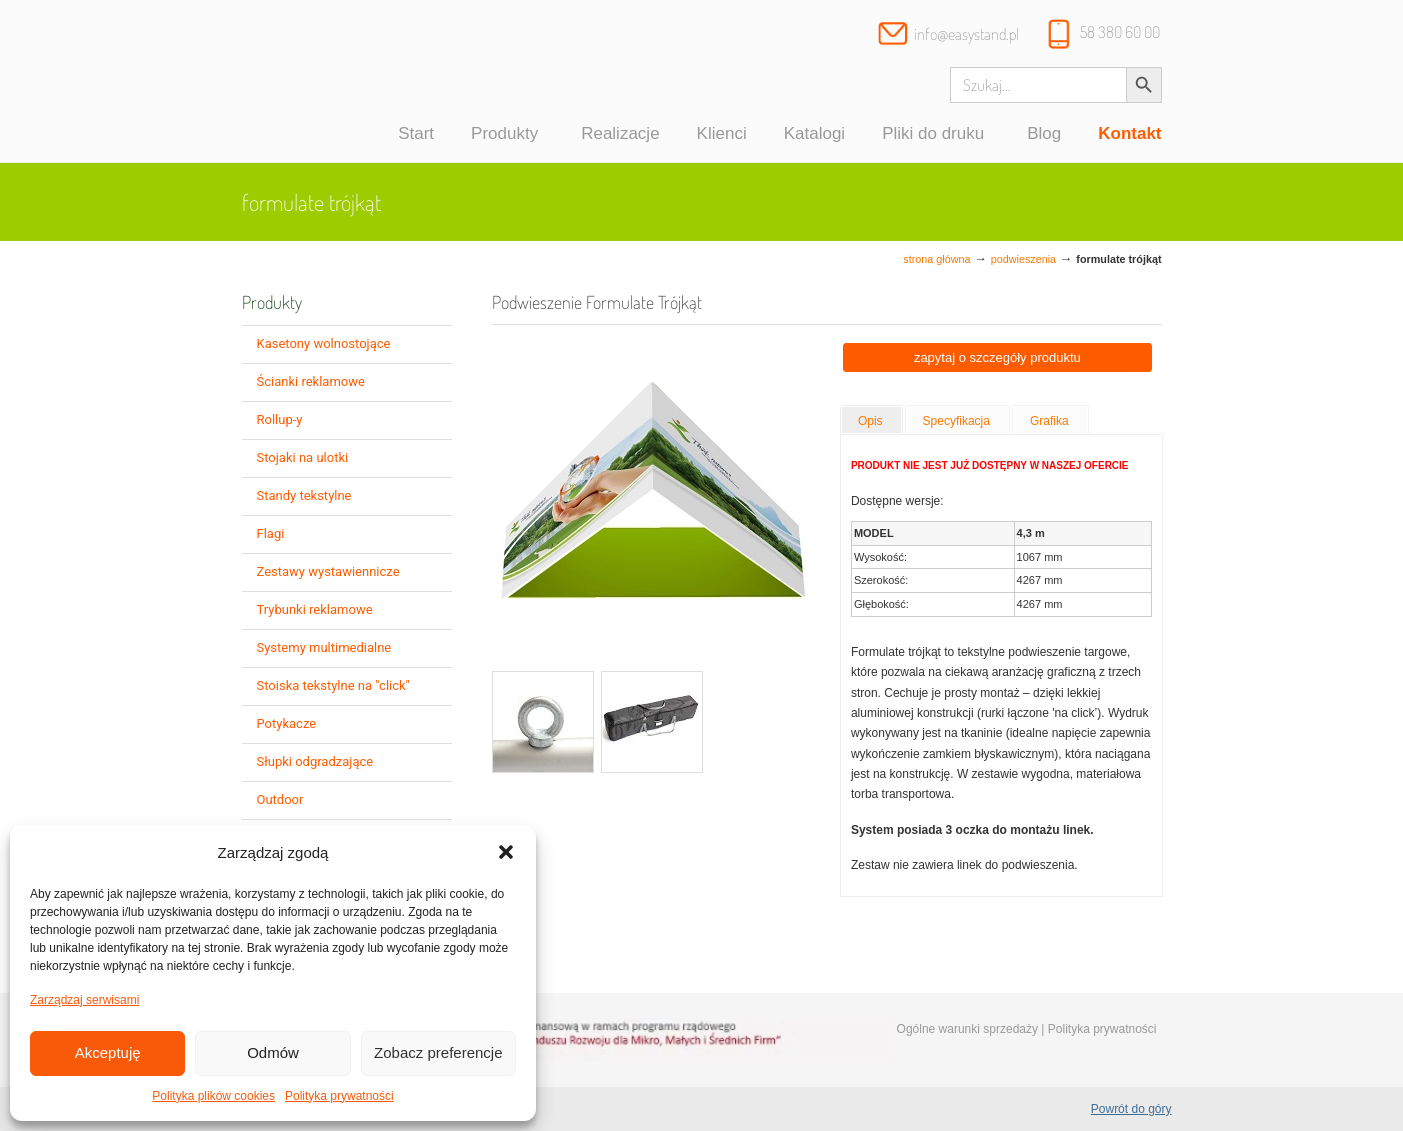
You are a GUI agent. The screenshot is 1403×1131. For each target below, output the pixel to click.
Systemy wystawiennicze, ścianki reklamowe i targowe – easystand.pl (329, 84)
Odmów (273, 1052)
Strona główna (936, 259)
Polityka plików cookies (213, 1096)
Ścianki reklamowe (311, 381)
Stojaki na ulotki (303, 457)
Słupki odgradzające (315, 761)
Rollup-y (280, 419)
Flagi (271, 533)
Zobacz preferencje (438, 1052)
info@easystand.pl (966, 34)
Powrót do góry (1131, 1109)
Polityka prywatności (339, 1096)
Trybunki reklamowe (315, 609)
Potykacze (287, 723)
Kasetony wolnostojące (324, 343)
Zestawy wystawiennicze (328, 571)
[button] (506, 852)
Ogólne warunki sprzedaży (967, 1029)
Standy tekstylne (304, 495)
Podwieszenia (1023, 259)
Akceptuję (108, 1052)
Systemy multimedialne (324, 647)
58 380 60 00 (1120, 32)
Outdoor (280, 799)
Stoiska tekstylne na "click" (333, 685)
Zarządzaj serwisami (84, 1000)
